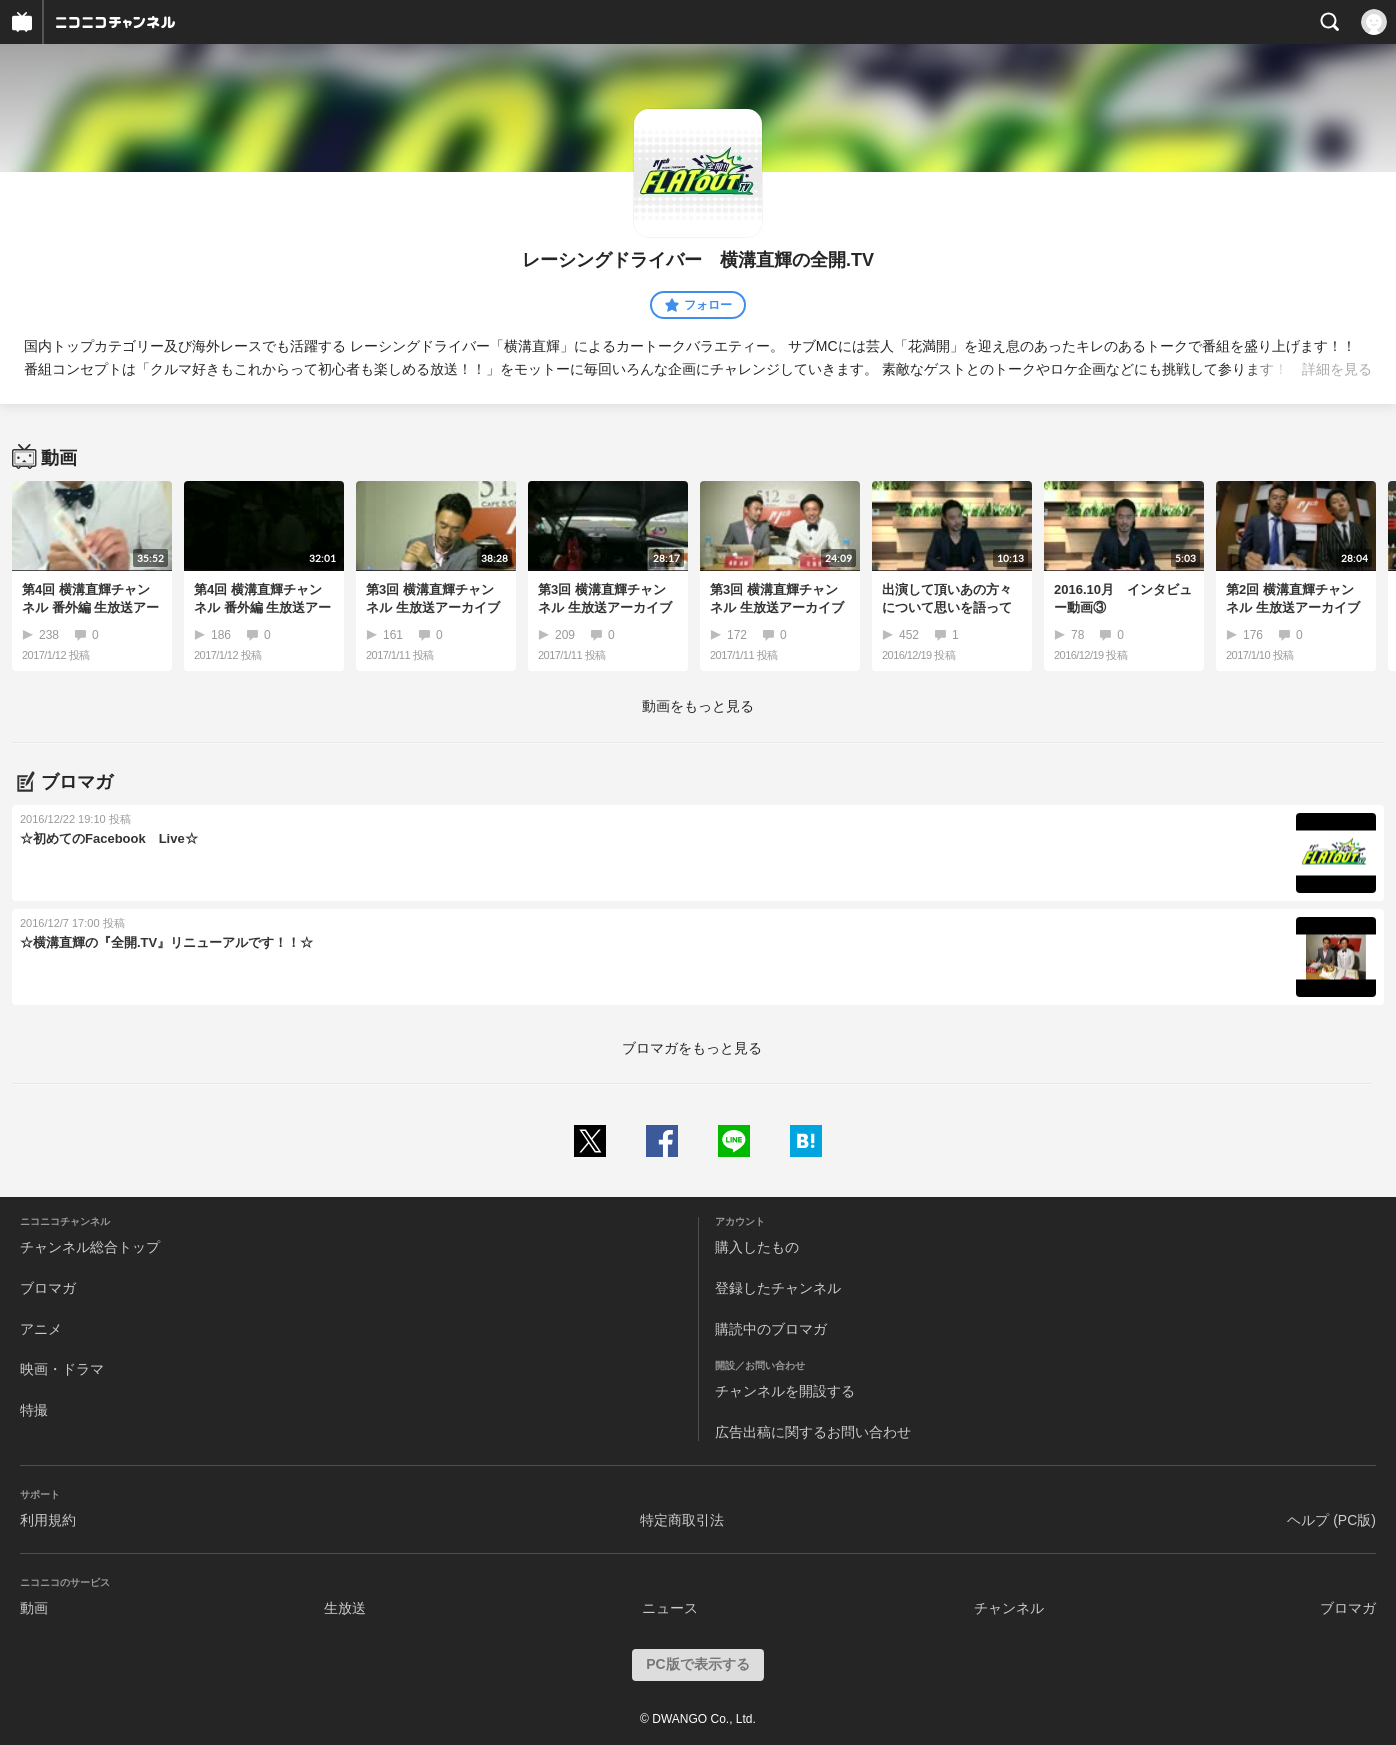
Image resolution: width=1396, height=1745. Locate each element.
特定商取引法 (682, 1520)
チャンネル (1009, 1608)
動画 (34, 1608)
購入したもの (757, 1247)
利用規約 (48, 1520)
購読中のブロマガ (771, 1329)
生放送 (345, 1608)
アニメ (41, 1329)
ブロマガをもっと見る (692, 1048)
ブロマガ (48, 1288)
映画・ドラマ (62, 1369)
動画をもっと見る (698, 706)
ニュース (670, 1608)
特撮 (34, 1410)
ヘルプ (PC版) (1331, 1520)
